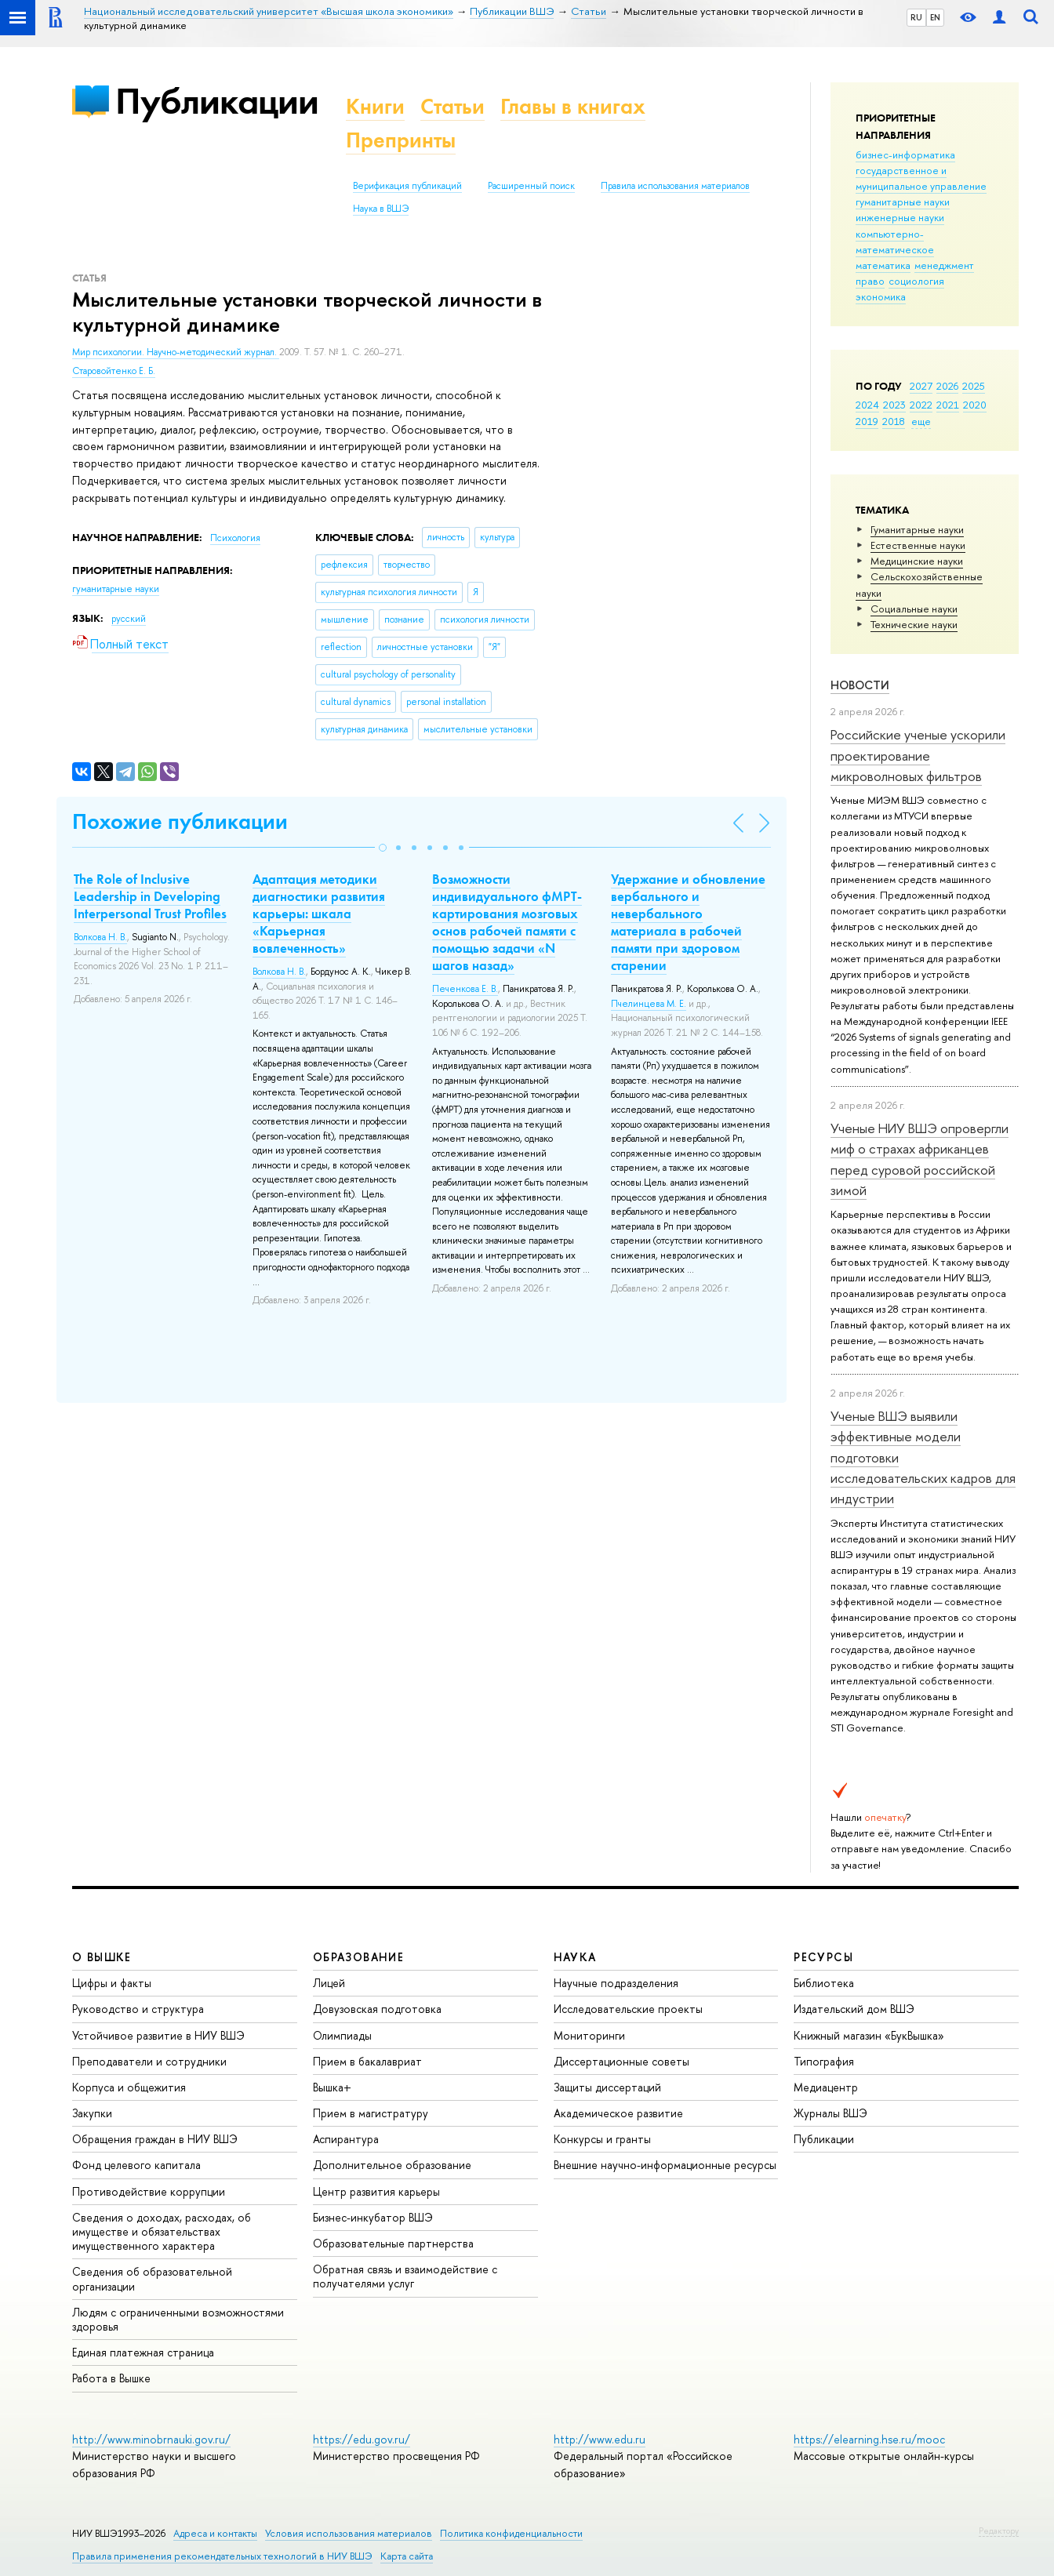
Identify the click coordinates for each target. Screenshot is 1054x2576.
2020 (975, 405)
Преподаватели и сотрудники (149, 2061)
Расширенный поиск (531, 186)
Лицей (329, 1982)
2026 (947, 386)
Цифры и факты (111, 1982)
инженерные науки (900, 217)
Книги (375, 106)
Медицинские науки (916, 561)
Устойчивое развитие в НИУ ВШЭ (158, 2035)
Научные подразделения (616, 1982)
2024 (867, 405)
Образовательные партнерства (393, 2243)
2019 (867, 421)
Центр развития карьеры (376, 2191)
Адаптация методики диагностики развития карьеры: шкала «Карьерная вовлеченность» (319, 913)
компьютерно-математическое (895, 241)
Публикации (216, 101)
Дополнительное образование (392, 2164)
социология (916, 281)
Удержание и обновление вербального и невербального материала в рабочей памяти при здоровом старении (688, 922)
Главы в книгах (572, 106)
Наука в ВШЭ (381, 208)
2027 (921, 386)
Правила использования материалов (675, 186)
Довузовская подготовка (377, 2008)
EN (935, 17)
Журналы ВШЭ (830, 2112)
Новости (859, 685)
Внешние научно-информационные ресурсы (665, 2164)
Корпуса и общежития (129, 2087)
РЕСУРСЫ (823, 1956)
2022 (921, 405)
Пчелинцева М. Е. (648, 1003)
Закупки (92, 2112)
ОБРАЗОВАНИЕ (358, 1956)
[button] (383, 848)
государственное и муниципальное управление (921, 178)
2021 (947, 405)
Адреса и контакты (215, 2533)
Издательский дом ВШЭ (854, 2008)
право (870, 281)
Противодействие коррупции (148, 2191)
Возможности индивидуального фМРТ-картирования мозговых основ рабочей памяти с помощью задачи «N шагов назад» (507, 922)
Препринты (401, 140)
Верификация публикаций (407, 186)
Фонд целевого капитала (136, 2164)
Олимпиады (342, 2035)
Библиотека (824, 1982)
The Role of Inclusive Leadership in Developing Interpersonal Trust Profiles (150, 896)
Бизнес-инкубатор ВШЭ (373, 2217)
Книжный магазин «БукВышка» (869, 2035)
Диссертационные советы (621, 2061)
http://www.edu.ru (599, 2439)
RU (916, 17)
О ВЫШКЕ (102, 1956)
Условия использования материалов (348, 2533)
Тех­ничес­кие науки (914, 624)
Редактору (999, 2530)
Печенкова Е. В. (465, 989)
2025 (973, 386)
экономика (881, 296)
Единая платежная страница (143, 2352)
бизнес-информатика (905, 154)
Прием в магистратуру (370, 2112)
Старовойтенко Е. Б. (113, 371)
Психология (235, 538)
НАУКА (575, 1956)
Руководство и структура (138, 2008)
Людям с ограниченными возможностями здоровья (178, 2319)
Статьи (452, 106)
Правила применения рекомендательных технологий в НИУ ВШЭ (222, 2556)
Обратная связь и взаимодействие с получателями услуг (405, 2276)
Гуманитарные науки (917, 529)
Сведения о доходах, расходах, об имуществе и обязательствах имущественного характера (161, 2231)
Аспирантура (346, 2138)
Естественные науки (917, 545)
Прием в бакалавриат (367, 2061)
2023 (894, 405)
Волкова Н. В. (100, 937)
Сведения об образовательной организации (152, 2278)
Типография (824, 2061)
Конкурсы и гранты (602, 2138)
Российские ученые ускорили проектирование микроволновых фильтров (917, 755)
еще (921, 421)
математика (883, 265)
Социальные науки (914, 608)
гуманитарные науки (903, 201)
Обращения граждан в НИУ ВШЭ (155, 2138)
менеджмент (944, 265)
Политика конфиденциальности (511, 2533)
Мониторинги (589, 2035)
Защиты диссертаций (607, 2087)
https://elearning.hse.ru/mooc (869, 2439)
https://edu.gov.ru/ (361, 2439)
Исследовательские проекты (628, 2008)
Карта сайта (406, 2556)
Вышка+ (332, 2087)
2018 (893, 421)
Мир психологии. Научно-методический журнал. (175, 352)
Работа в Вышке (111, 2378)
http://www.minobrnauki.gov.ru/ (151, 2439)
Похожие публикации (180, 821)
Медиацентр (826, 2087)
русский (128, 618)
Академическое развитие (618, 2112)
